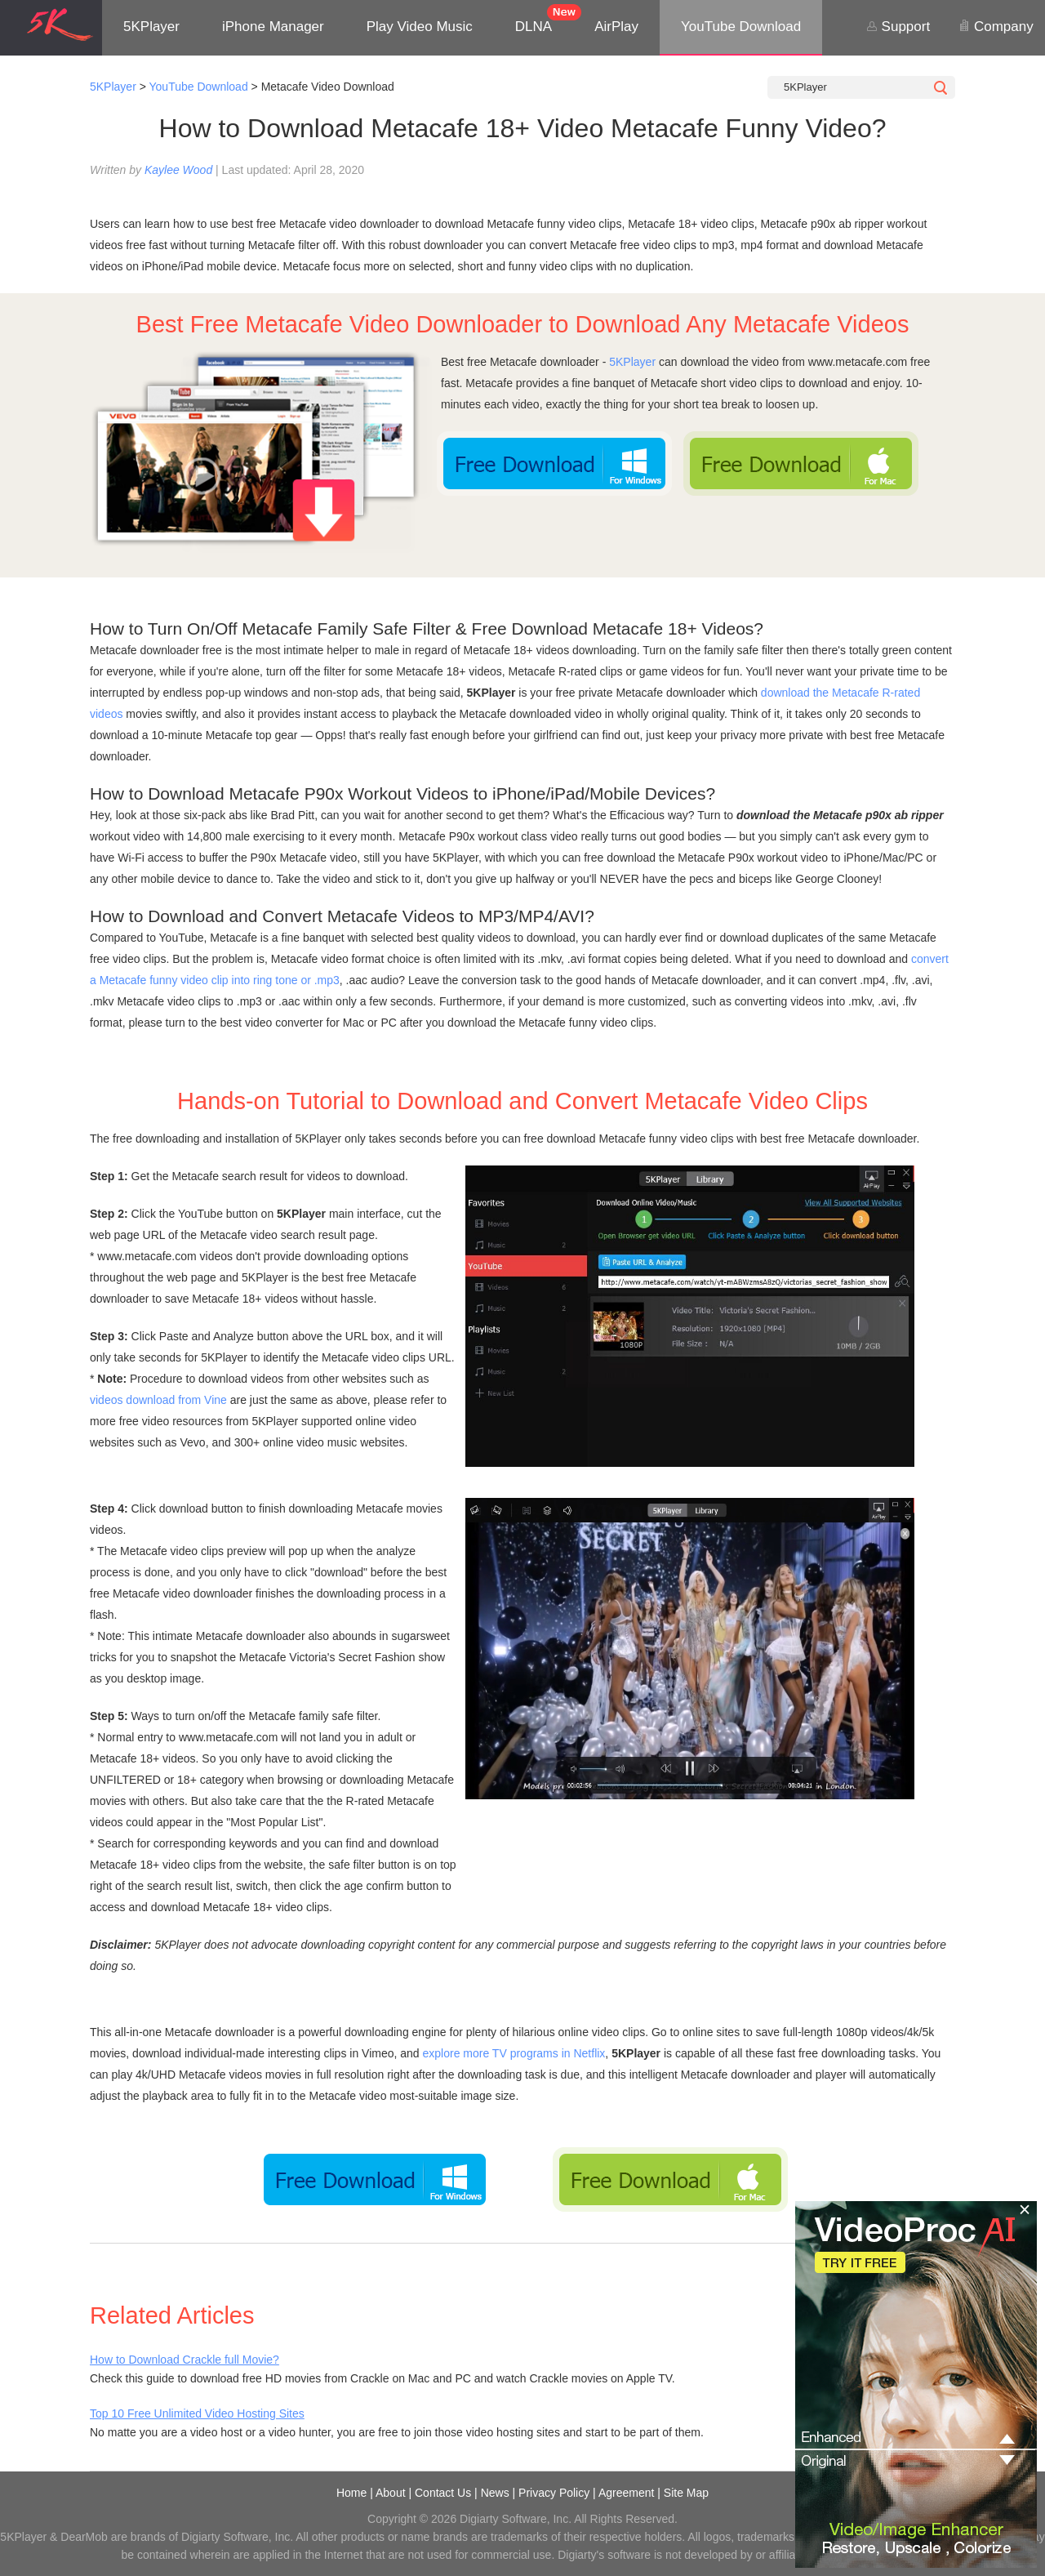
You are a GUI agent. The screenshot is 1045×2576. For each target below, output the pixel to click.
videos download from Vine (158, 1399)
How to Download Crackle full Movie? (184, 2359)
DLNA (533, 26)
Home (351, 2492)
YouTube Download (741, 26)
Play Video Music (420, 26)
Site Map (686, 2492)
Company (995, 26)
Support (898, 26)
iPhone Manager (273, 26)
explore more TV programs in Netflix (514, 2053)
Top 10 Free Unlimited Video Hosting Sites (197, 2413)
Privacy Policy (553, 2492)
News (495, 2492)
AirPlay (616, 26)
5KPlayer (151, 26)
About (391, 2492)
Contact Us (443, 2492)
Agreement (626, 2492)
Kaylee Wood (178, 169)
